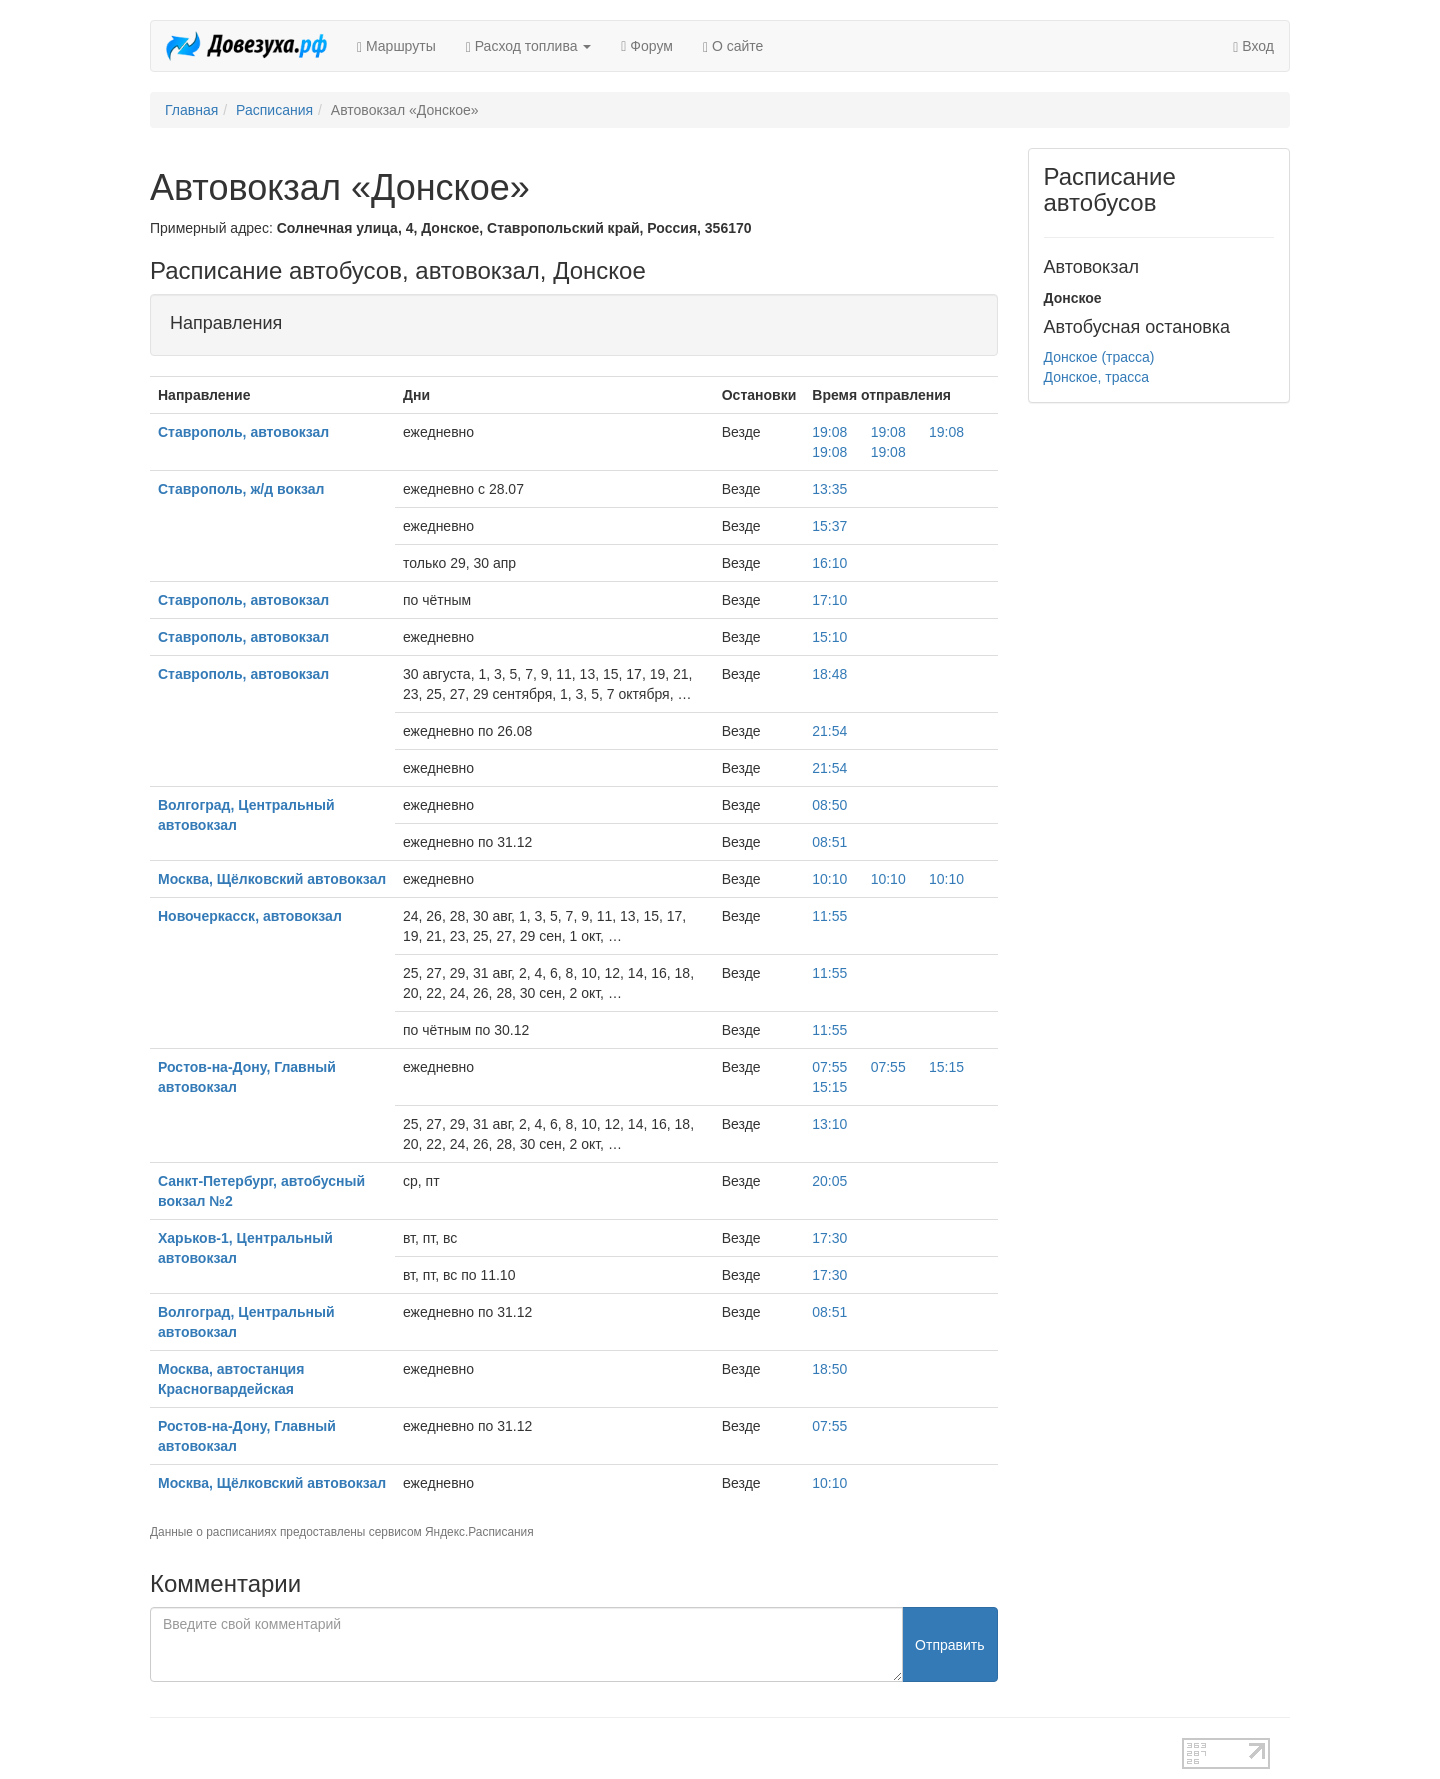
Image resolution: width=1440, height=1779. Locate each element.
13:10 (829, 1124)
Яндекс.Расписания (479, 1532)
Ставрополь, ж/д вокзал (241, 489)
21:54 (829, 731)
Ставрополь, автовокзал (243, 432)
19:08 (829, 432)
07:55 (829, 1067)
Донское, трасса (1097, 377)
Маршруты (396, 46)
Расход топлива (529, 46)
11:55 (829, 916)
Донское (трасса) (1099, 357)
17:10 (829, 600)
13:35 (829, 489)
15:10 (829, 637)
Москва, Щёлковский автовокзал (272, 879)
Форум (647, 46)
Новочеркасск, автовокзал (250, 916)
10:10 (829, 879)
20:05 (829, 1181)
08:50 (829, 805)
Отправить (949, 1645)
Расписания (274, 110)
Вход (1253, 46)
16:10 (829, 563)
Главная (191, 110)
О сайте (733, 46)
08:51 (829, 842)
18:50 (829, 1369)
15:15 (946, 1067)
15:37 (829, 526)
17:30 (829, 1238)
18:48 (829, 674)
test (649, 1748)
